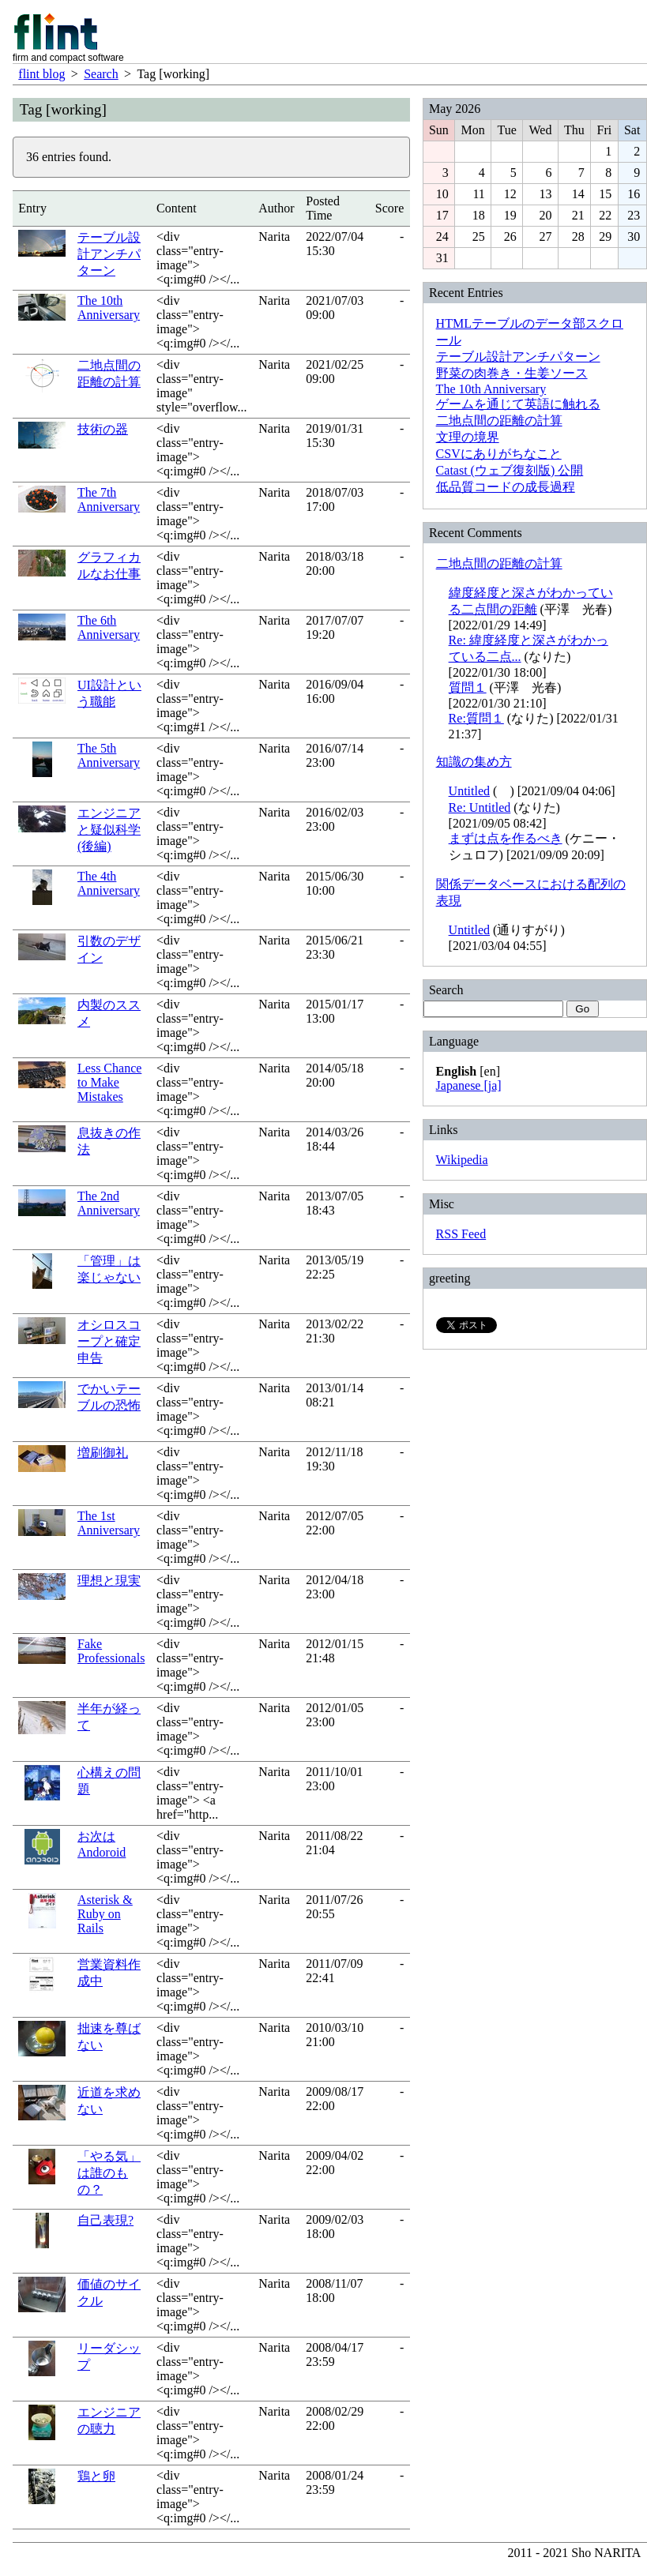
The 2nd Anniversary (108, 1203)
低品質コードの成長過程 (505, 487)
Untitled (469, 791)
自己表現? (105, 2220)
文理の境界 (467, 437)
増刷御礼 (102, 1452)
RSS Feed (461, 1234)
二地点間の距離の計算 (499, 420)
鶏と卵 (96, 2476)
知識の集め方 (474, 761)
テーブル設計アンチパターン (109, 254)
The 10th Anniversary (108, 307)
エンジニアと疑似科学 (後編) (109, 829)
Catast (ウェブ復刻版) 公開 (510, 470)
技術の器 (102, 429)
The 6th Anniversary (108, 627)
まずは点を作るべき (505, 838)
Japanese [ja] (469, 1085)
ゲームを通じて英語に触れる (518, 404)
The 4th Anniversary (108, 883)
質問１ (468, 687)
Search (101, 74)
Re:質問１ (476, 718)
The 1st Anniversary (108, 1523)
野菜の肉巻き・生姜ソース (512, 373)
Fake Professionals (111, 1651)
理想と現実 (109, 1580)
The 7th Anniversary (108, 499)
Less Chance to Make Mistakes (109, 1082)
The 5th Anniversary (108, 755)
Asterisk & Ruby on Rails (105, 1914)
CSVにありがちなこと (499, 453)
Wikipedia (462, 1159)
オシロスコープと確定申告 (109, 1341)
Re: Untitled (480, 807)
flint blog (41, 74)
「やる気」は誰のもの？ (109, 2173)
